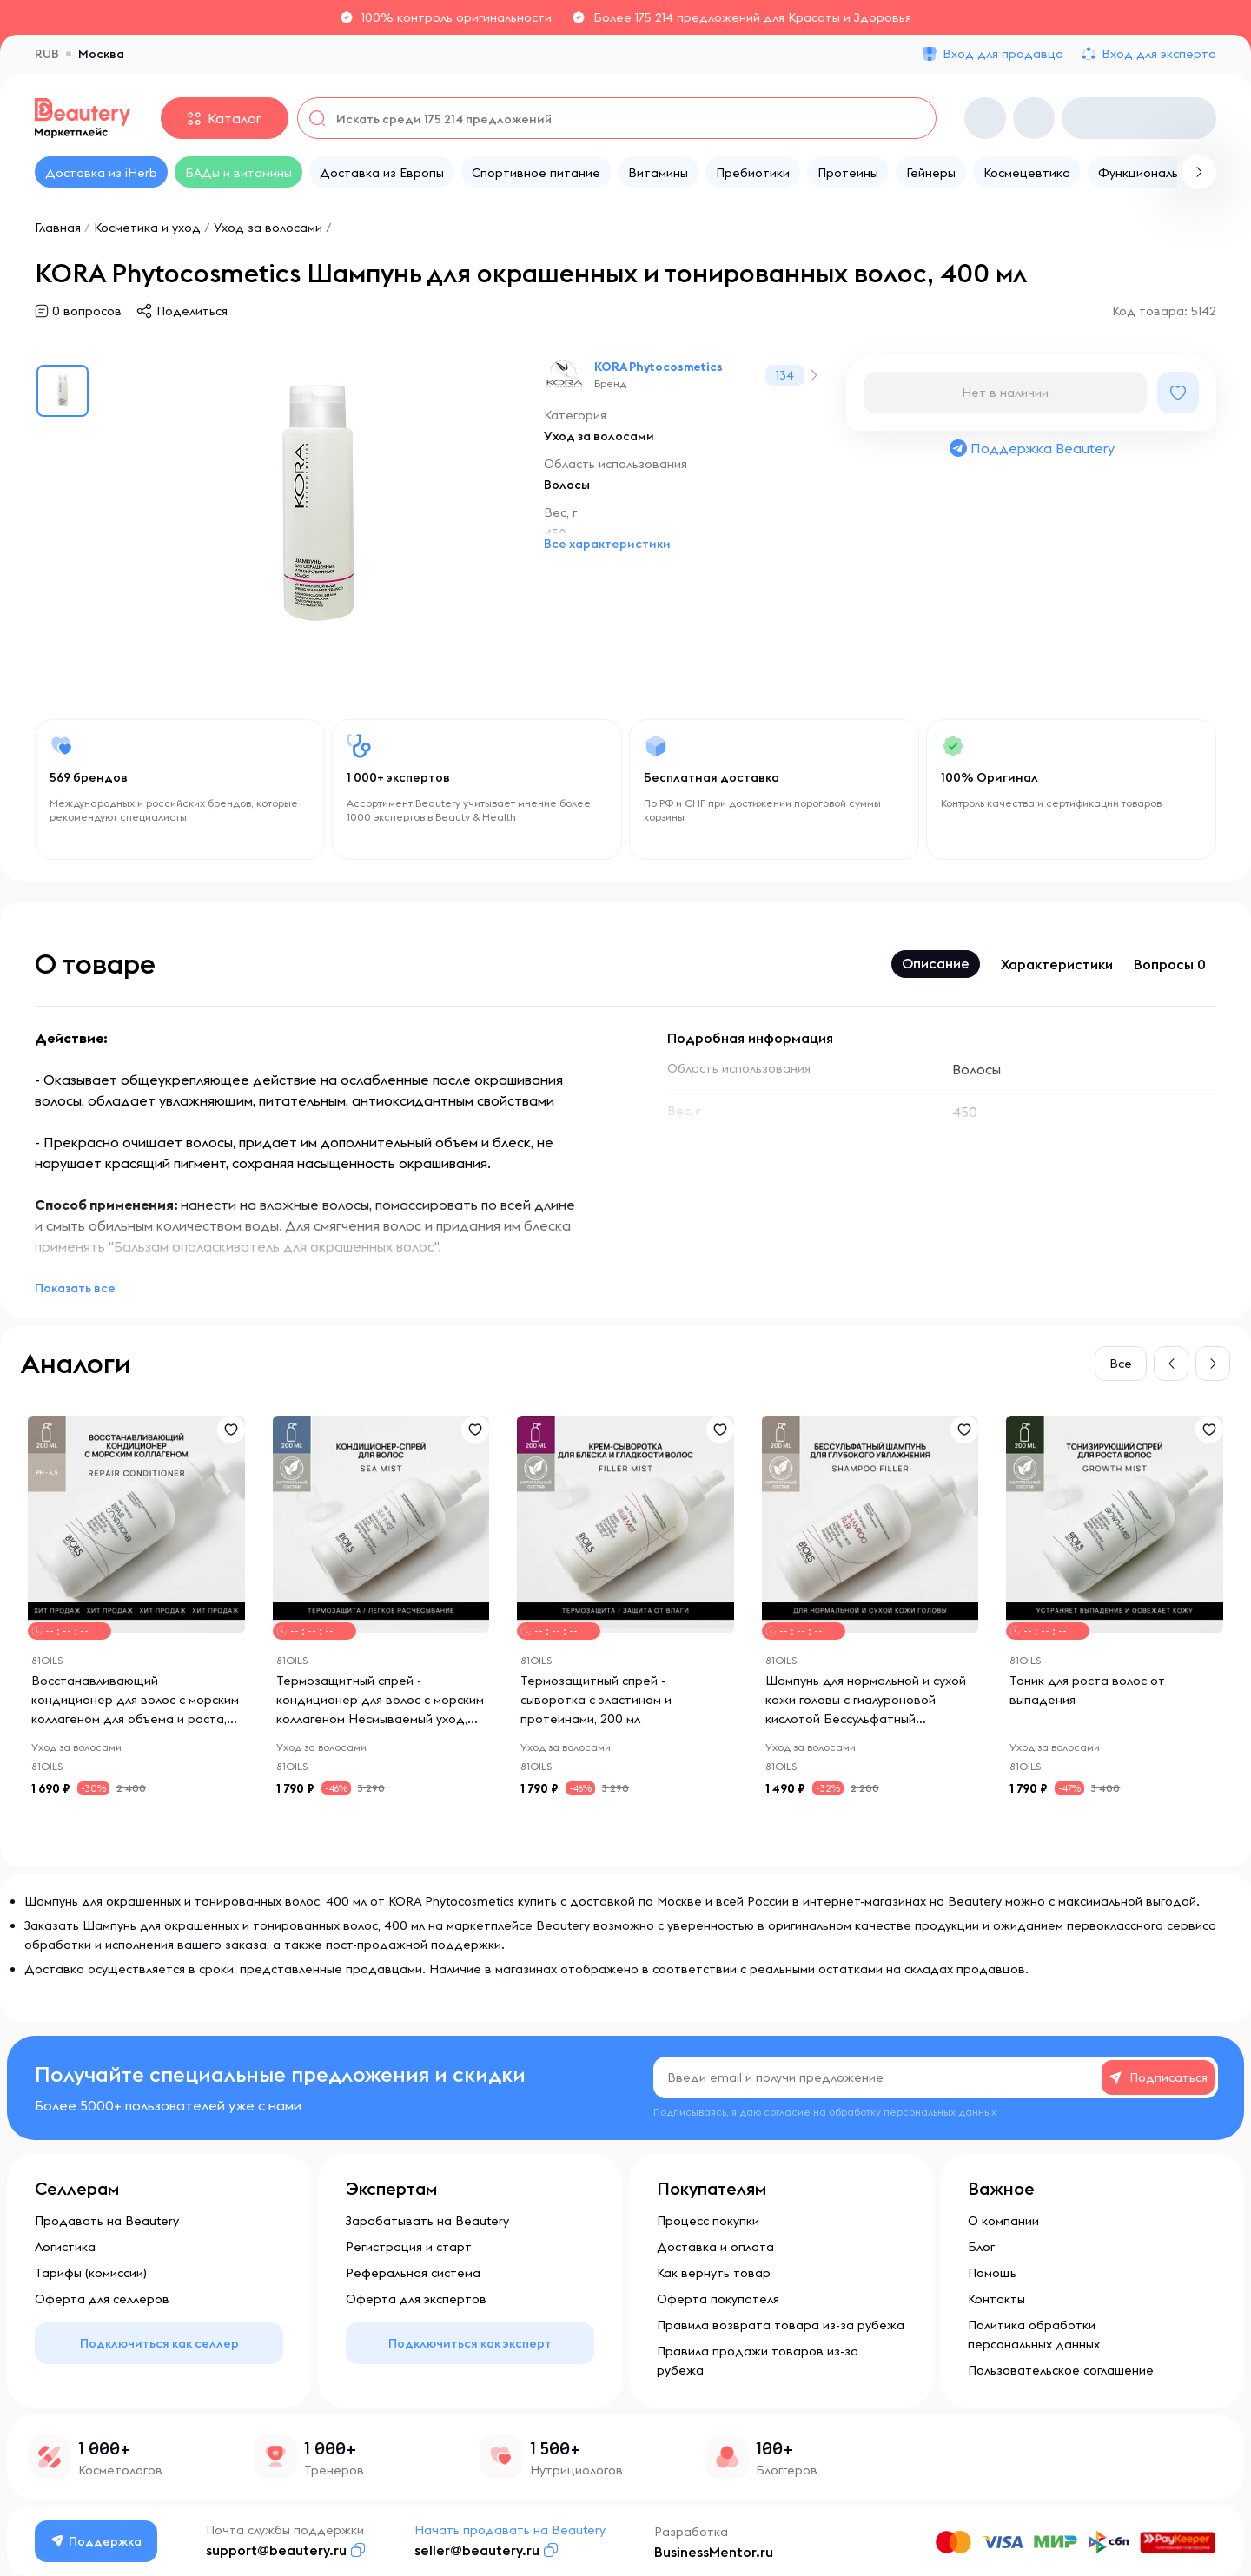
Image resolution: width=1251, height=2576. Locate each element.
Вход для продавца (1003, 54)
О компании (1003, 2221)
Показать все (75, 1288)
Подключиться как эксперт (470, 2343)
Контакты (996, 2299)
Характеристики (1057, 964)
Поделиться (192, 311)
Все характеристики (607, 544)
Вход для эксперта (1159, 54)
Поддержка (96, 2541)
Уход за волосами (268, 227)
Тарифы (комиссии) (91, 2273)
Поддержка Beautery (1031, 448)
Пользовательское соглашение (1061, 2370)
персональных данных (940, 2111)
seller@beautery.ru (476, 2550)
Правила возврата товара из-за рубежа (780, 2325)
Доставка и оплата (715, 2247)
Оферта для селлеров (102, 2299)
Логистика (65, 2247)
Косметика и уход (147, 227)
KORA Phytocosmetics (658, 366)
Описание (936, 963)
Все (1120, 1363)
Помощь (992, 2273)
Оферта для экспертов (416, 2299)
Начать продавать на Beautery (510, 2530)
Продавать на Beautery (107, 2221)
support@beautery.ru (276, 2550)
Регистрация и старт (409, 2247)
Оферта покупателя (718, 2299)
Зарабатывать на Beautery (427, 2221)
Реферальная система (413, 2273)
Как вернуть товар (714, 2273)
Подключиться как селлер (159, 2343)
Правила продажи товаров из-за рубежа (757, 2360)
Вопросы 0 (1170, 964)
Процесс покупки (708, 2221)
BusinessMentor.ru (713, 2551)
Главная (58, 227)
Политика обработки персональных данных (1034, 2334)
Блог (981, 2247)
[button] (1171, 1363)
